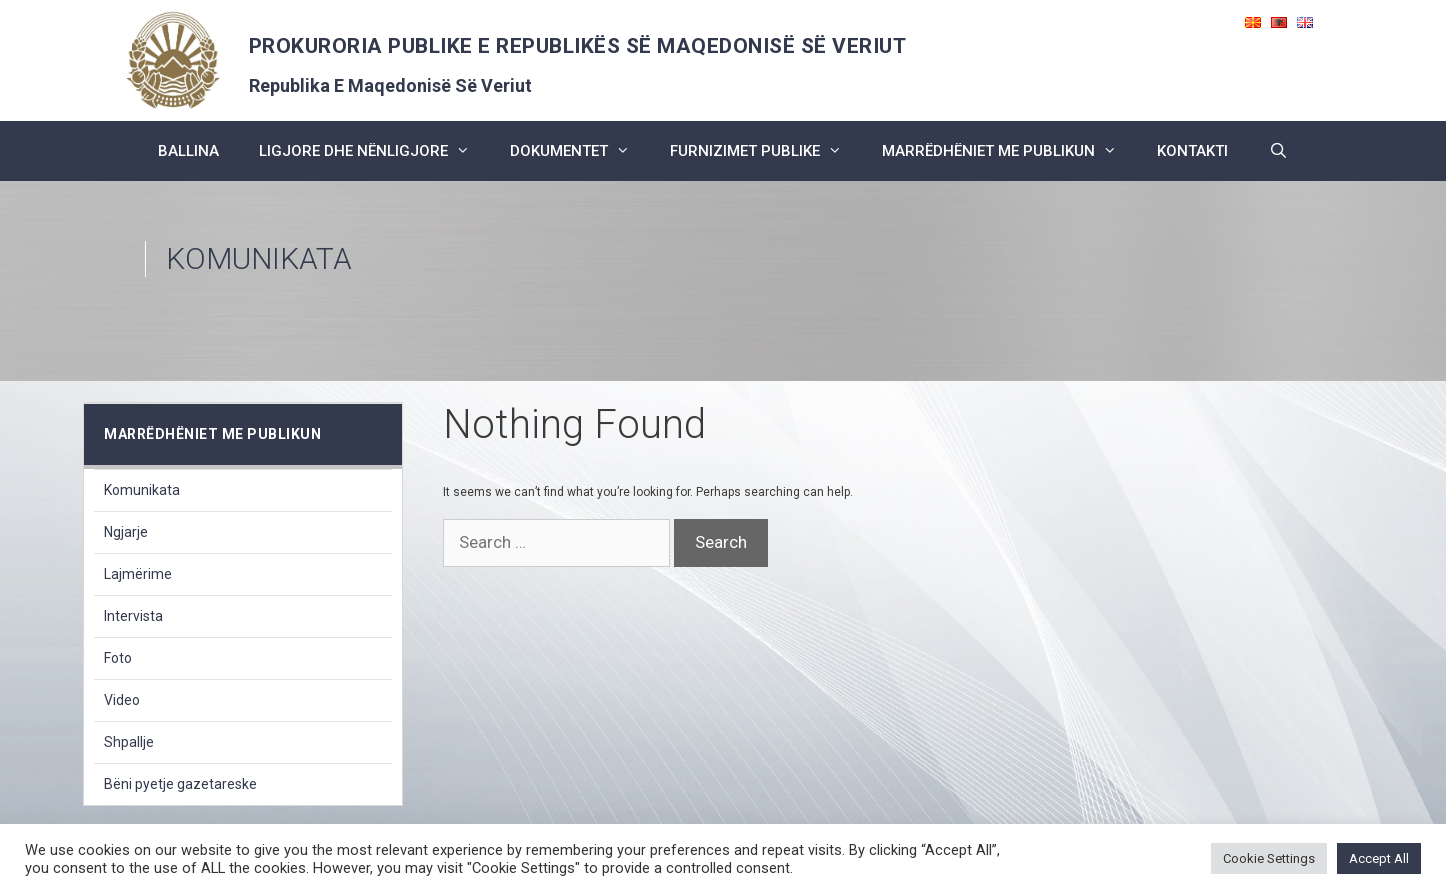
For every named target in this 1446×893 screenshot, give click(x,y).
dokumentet (580, 151)
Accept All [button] (1379, 858)
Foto (118, 658)
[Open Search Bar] (1277, 151)
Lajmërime (138, 574)
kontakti (1192, 151)
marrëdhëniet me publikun (1009, 151)
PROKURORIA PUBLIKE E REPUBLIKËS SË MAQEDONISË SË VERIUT (578, 46)
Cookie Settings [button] (1269, 858)
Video (122, 700)
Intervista (133, 616)
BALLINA (188, 151)
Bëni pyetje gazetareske (180, 784)
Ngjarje (126, 532)
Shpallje (129, 742)
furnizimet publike (766, 151)
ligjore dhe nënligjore (374, 151)
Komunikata (142, 490)
